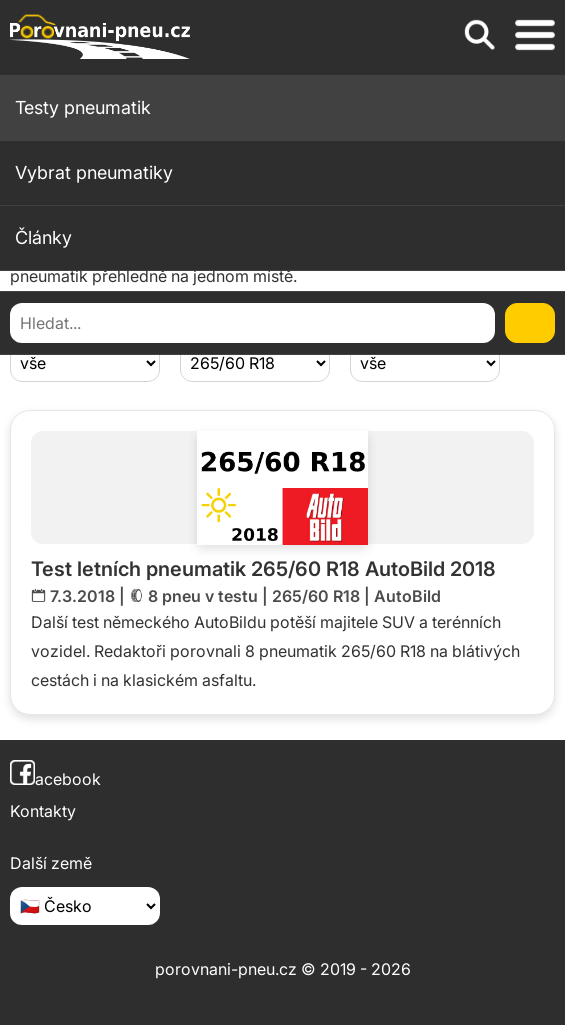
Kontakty (43, 811)
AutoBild (407, 596)
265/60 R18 (316, 596)
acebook (55, 779)
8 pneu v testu (203, 596)
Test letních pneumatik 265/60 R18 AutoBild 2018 (263, 569)
